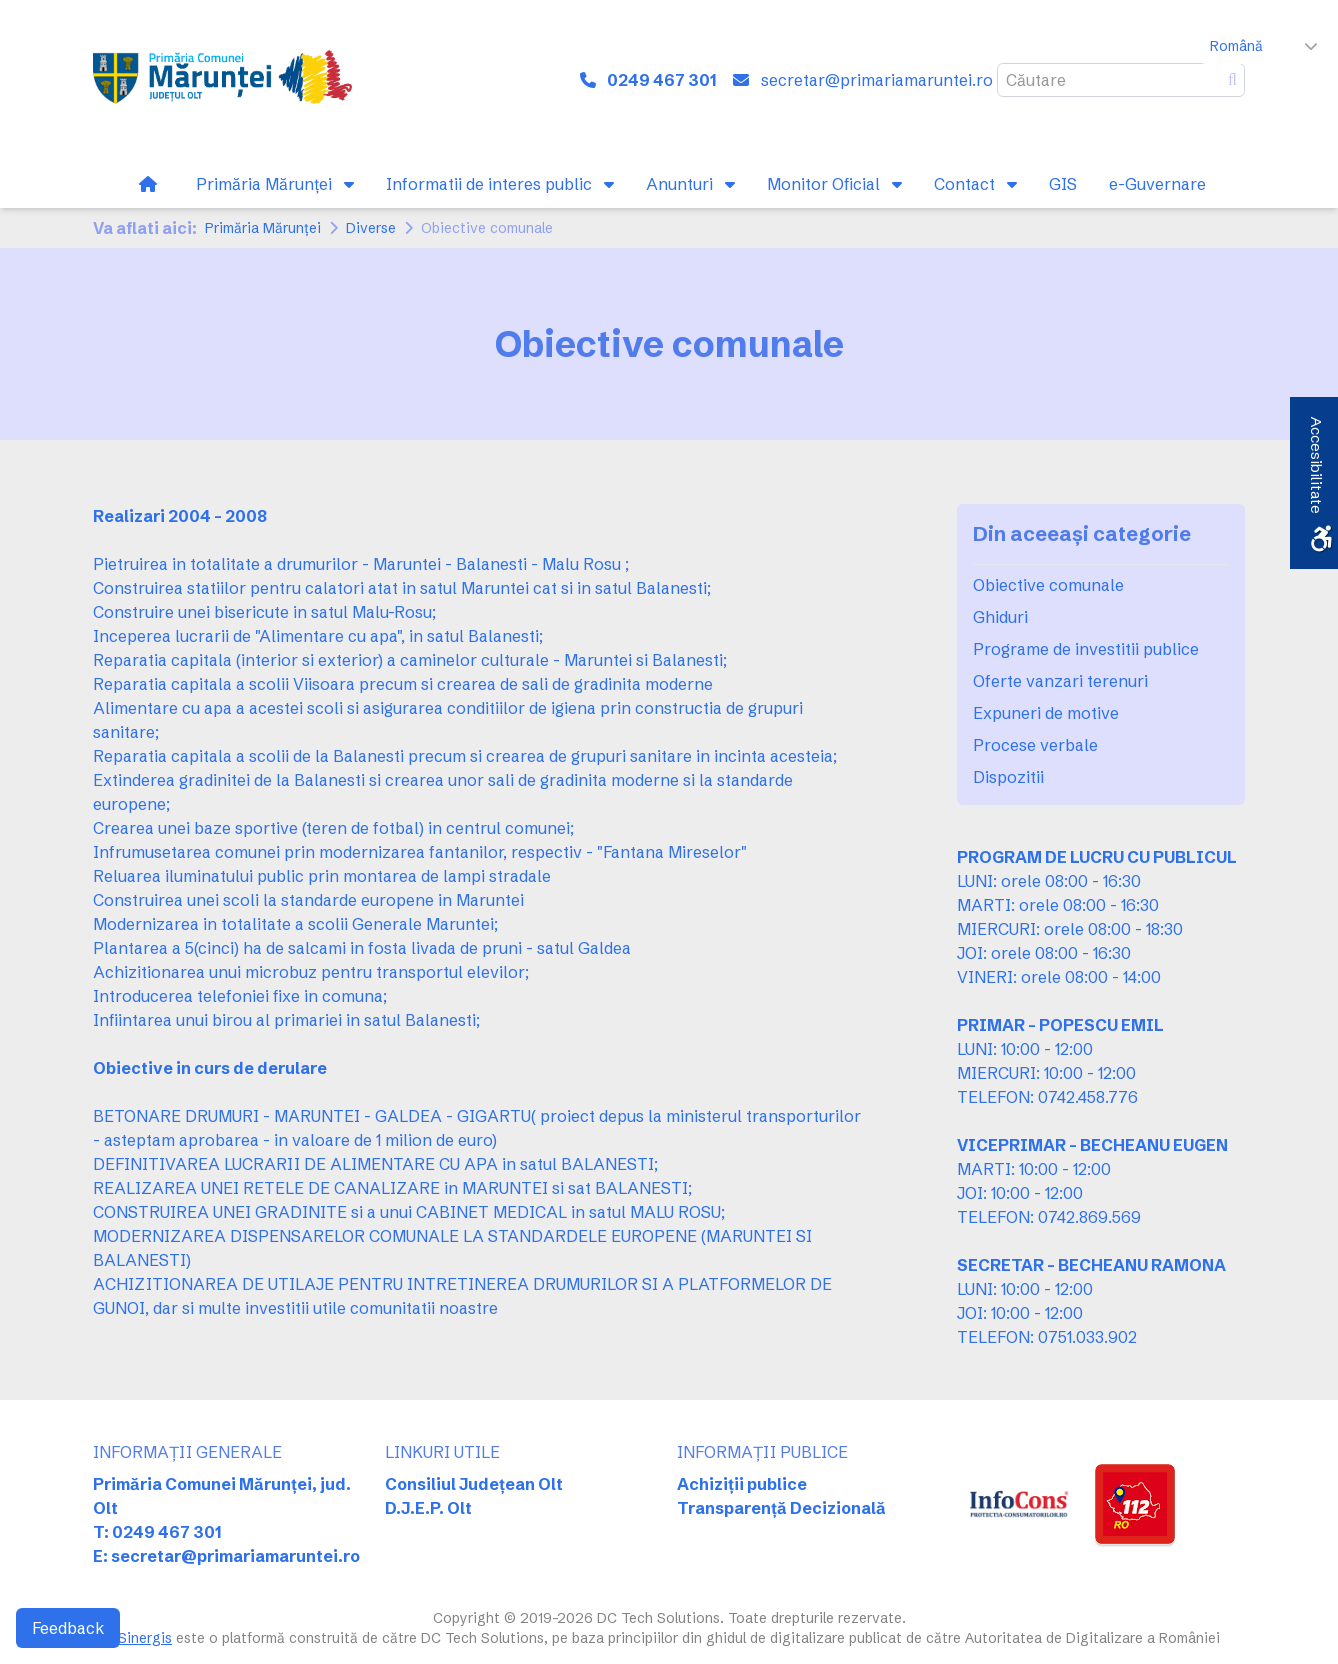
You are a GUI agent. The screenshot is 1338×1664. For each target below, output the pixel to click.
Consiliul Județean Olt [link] (474, 1484)
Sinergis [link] (145, 1638)
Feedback (68, 1628)
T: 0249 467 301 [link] (157, 1532)
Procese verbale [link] (1035, 745)
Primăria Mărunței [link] (263, 228)
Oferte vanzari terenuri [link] (1060, 681)
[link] (222, 80)
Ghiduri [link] (1000, 617)
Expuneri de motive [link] (1046, 713)
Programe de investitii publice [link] (1086, 649)
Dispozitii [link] (1008, 777)
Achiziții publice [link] (742, 1484)
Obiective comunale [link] (1048, 585)
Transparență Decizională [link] (781, 1508)
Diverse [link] (371, 228)
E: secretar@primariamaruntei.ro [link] (226, 1556)
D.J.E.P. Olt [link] (428, 1508)
